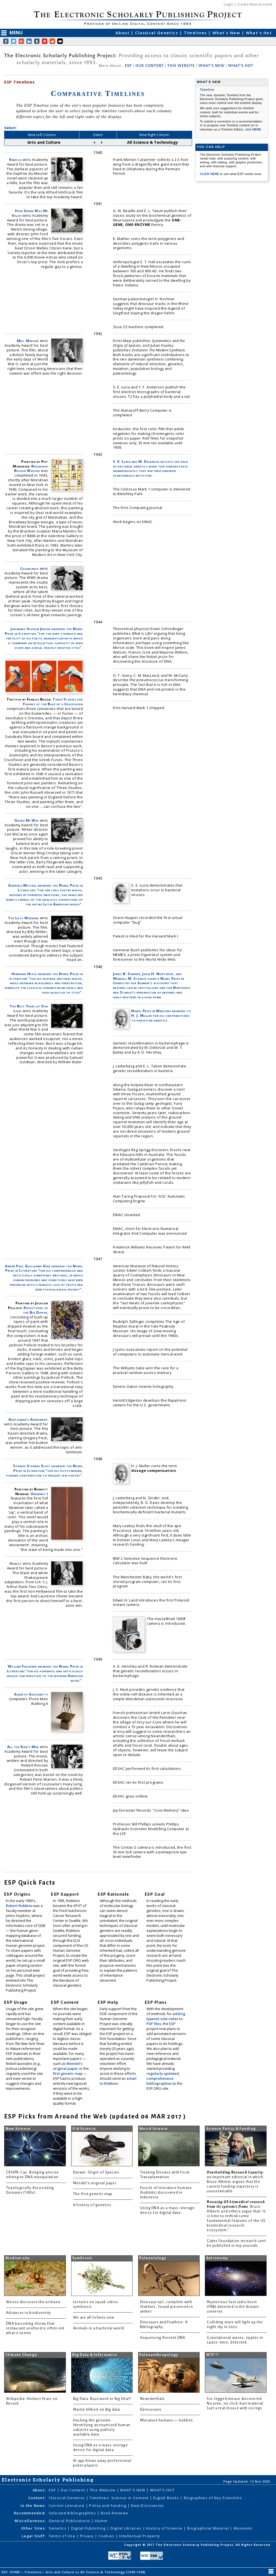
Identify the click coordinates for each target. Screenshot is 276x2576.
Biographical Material (208, 2528)
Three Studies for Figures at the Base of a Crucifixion (53, 701)
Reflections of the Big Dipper (35, 1310)
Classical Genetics (157, 32)
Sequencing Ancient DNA (162, 2338)
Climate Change (21, 2355)
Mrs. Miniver (28, 340)
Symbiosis (82, 2258)
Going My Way (26, 820)
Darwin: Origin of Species (96, 2172)
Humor (101, 2520)
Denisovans (151, 2410)
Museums (243, 2528)
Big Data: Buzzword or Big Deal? (102, 2399)
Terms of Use (63, 2535)
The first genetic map (92, 2194)
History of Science (165, 2528)
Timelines (196, 32)
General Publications (70, 2520)
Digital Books (166, 2497)
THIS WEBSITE (181, 66)
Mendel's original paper (67, 2066)
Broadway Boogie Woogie (31, 468)
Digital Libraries (126, 2528)
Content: (37, 2497)
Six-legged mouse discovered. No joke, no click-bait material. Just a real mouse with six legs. (236, 2403)
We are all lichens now (93, 2317)
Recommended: (30, 2512)
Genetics (58, 2528)
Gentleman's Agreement (28, 1419)
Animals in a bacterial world (98, 2328)
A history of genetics (92, 2205)
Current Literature (67, 2505)
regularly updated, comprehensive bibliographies (163, 2078)
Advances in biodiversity (28, 2313)
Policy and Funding (108, 2505)
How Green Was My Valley (30, 213)
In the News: (33, 2505)
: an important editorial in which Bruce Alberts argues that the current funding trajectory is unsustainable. (235, 2181)
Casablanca (29, 568)
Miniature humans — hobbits (166, 2420)
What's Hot (259, 32)
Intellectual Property (139, 2535)
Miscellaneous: (30, 2520)
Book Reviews (114, 2512)
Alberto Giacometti (31, 1694)
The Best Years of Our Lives (29, 1008)
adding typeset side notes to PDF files (165, 2018)
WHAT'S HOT (240, 66)
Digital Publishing (89, 2528)
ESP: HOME (11, 2572)
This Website (103, 2490)
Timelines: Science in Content (119, 2497)
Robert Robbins (19, 1905)
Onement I (39, 1493)
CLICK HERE (210, 174)
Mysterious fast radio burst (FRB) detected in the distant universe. (233, 2306)
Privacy (87, 2535)
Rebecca (15, 159)
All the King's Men (23, 1746)
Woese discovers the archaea (33, 2302)
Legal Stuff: (34, 2535)
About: (39, 2490)
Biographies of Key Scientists (213, 2497)
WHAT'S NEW (211, 66)
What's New (227, 32)
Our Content (73, 2490)
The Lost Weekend (23, 917)
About (123, 32)
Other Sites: (33, 2528)
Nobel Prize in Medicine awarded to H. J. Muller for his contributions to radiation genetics (161, 1015)
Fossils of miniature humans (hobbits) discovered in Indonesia (166, 2192)
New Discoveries (147, 2505)
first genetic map (68, 2073)
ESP (128, 66)
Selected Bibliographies (73, 2512)
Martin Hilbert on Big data (96, 2410)
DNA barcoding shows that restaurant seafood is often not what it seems (35, 2328)
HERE (256, 129)
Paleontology (152, 2258)
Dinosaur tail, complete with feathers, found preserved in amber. (166, 2306)
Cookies (107, 2535)
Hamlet (15, 1563)
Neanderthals (152, 2399)
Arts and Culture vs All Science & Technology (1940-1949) (96, 2572)
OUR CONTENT (149, 66)
